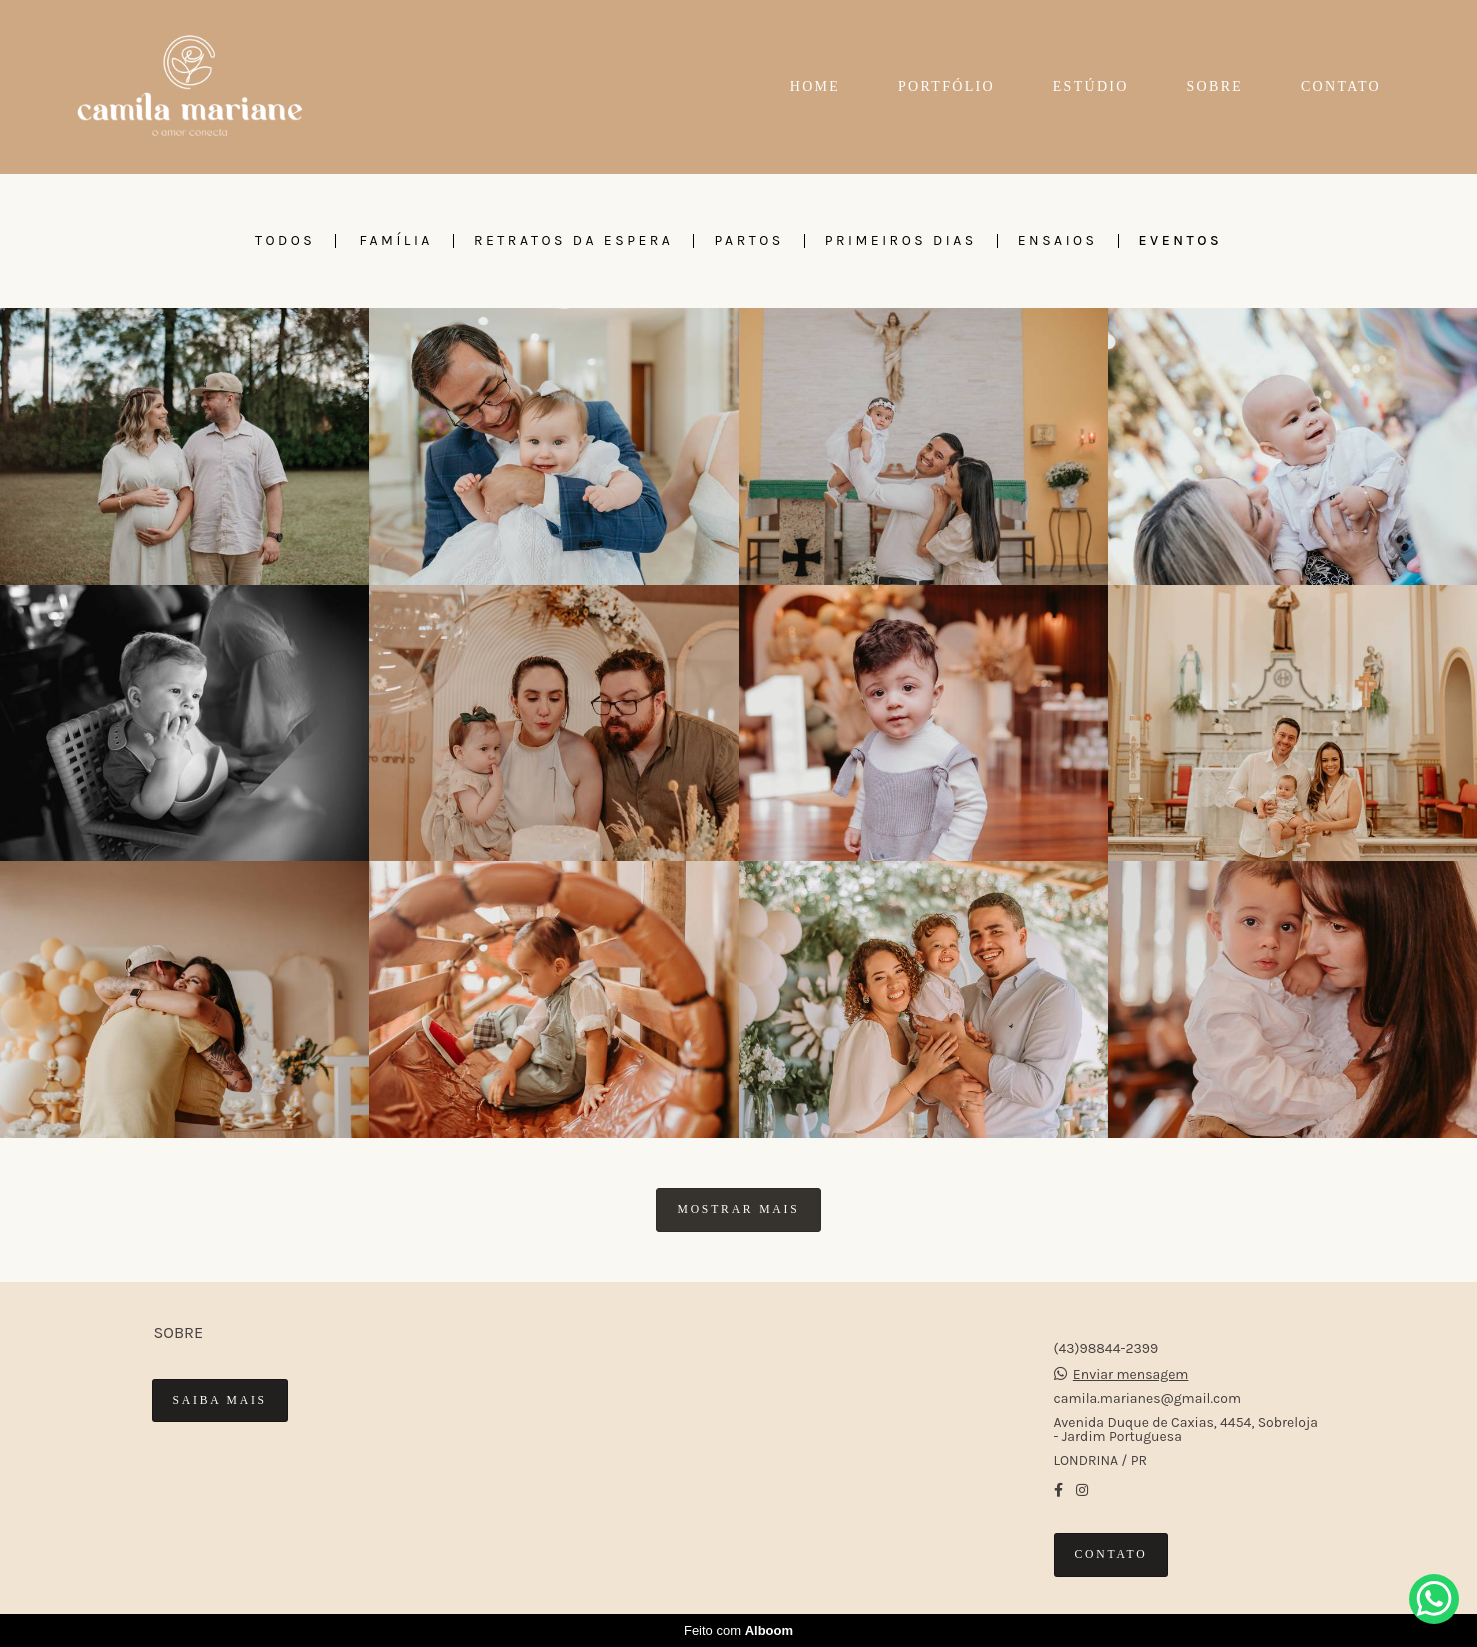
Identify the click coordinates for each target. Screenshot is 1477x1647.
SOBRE (1215, 86)
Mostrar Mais (738, 1209)
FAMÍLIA (396, 241)
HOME (815, 86)
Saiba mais (220, 1400)
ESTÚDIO (1091, 86)
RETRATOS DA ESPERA (574, 241)
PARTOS (748, 241)
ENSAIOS (1058, 241)
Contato (1111, 1554)
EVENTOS (1181, 241)
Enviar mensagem (1131, 1375)
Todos (285, 241)
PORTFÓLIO (946, 86)
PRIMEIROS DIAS (901, 241)
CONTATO (1341, 86)
